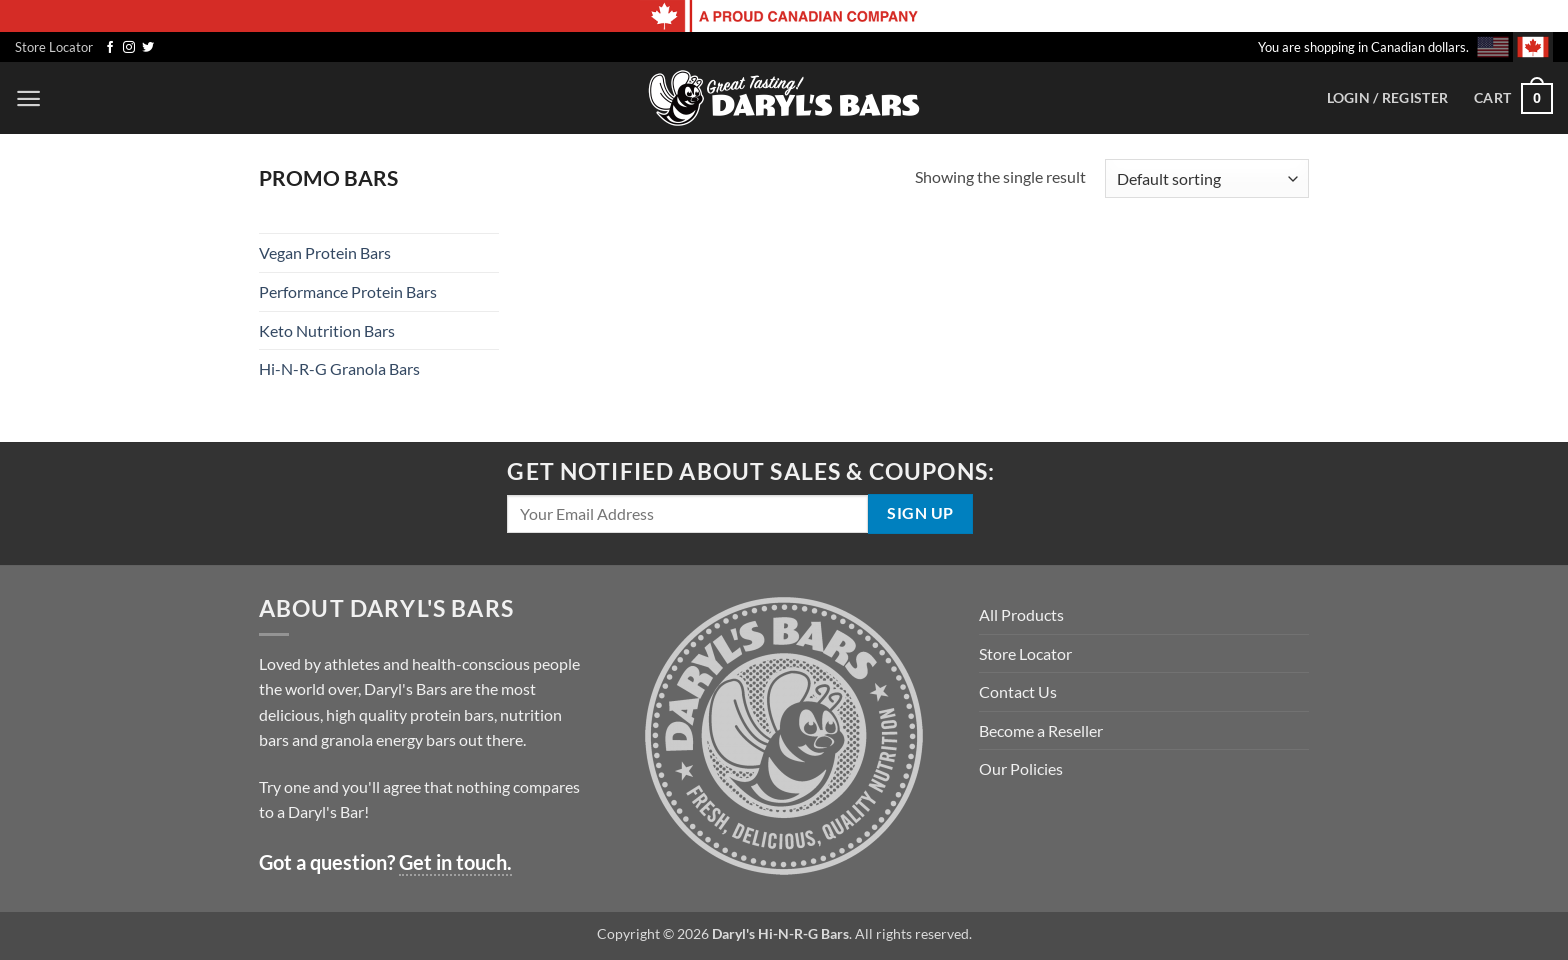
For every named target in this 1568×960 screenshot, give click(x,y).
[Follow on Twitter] (148, 48)
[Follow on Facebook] (110, 48)
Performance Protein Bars (348, 291)
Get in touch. (455, 862)
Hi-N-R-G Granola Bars (339, 368)
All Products (1021, 614)
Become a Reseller (1041, 730)
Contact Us (1018, 691)
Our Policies (1021, 768)
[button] (28, 98)
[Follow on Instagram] (129, 48)
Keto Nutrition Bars (327, 330)
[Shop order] (1207, 178)
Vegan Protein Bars (325, 252)
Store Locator (54, 47)
